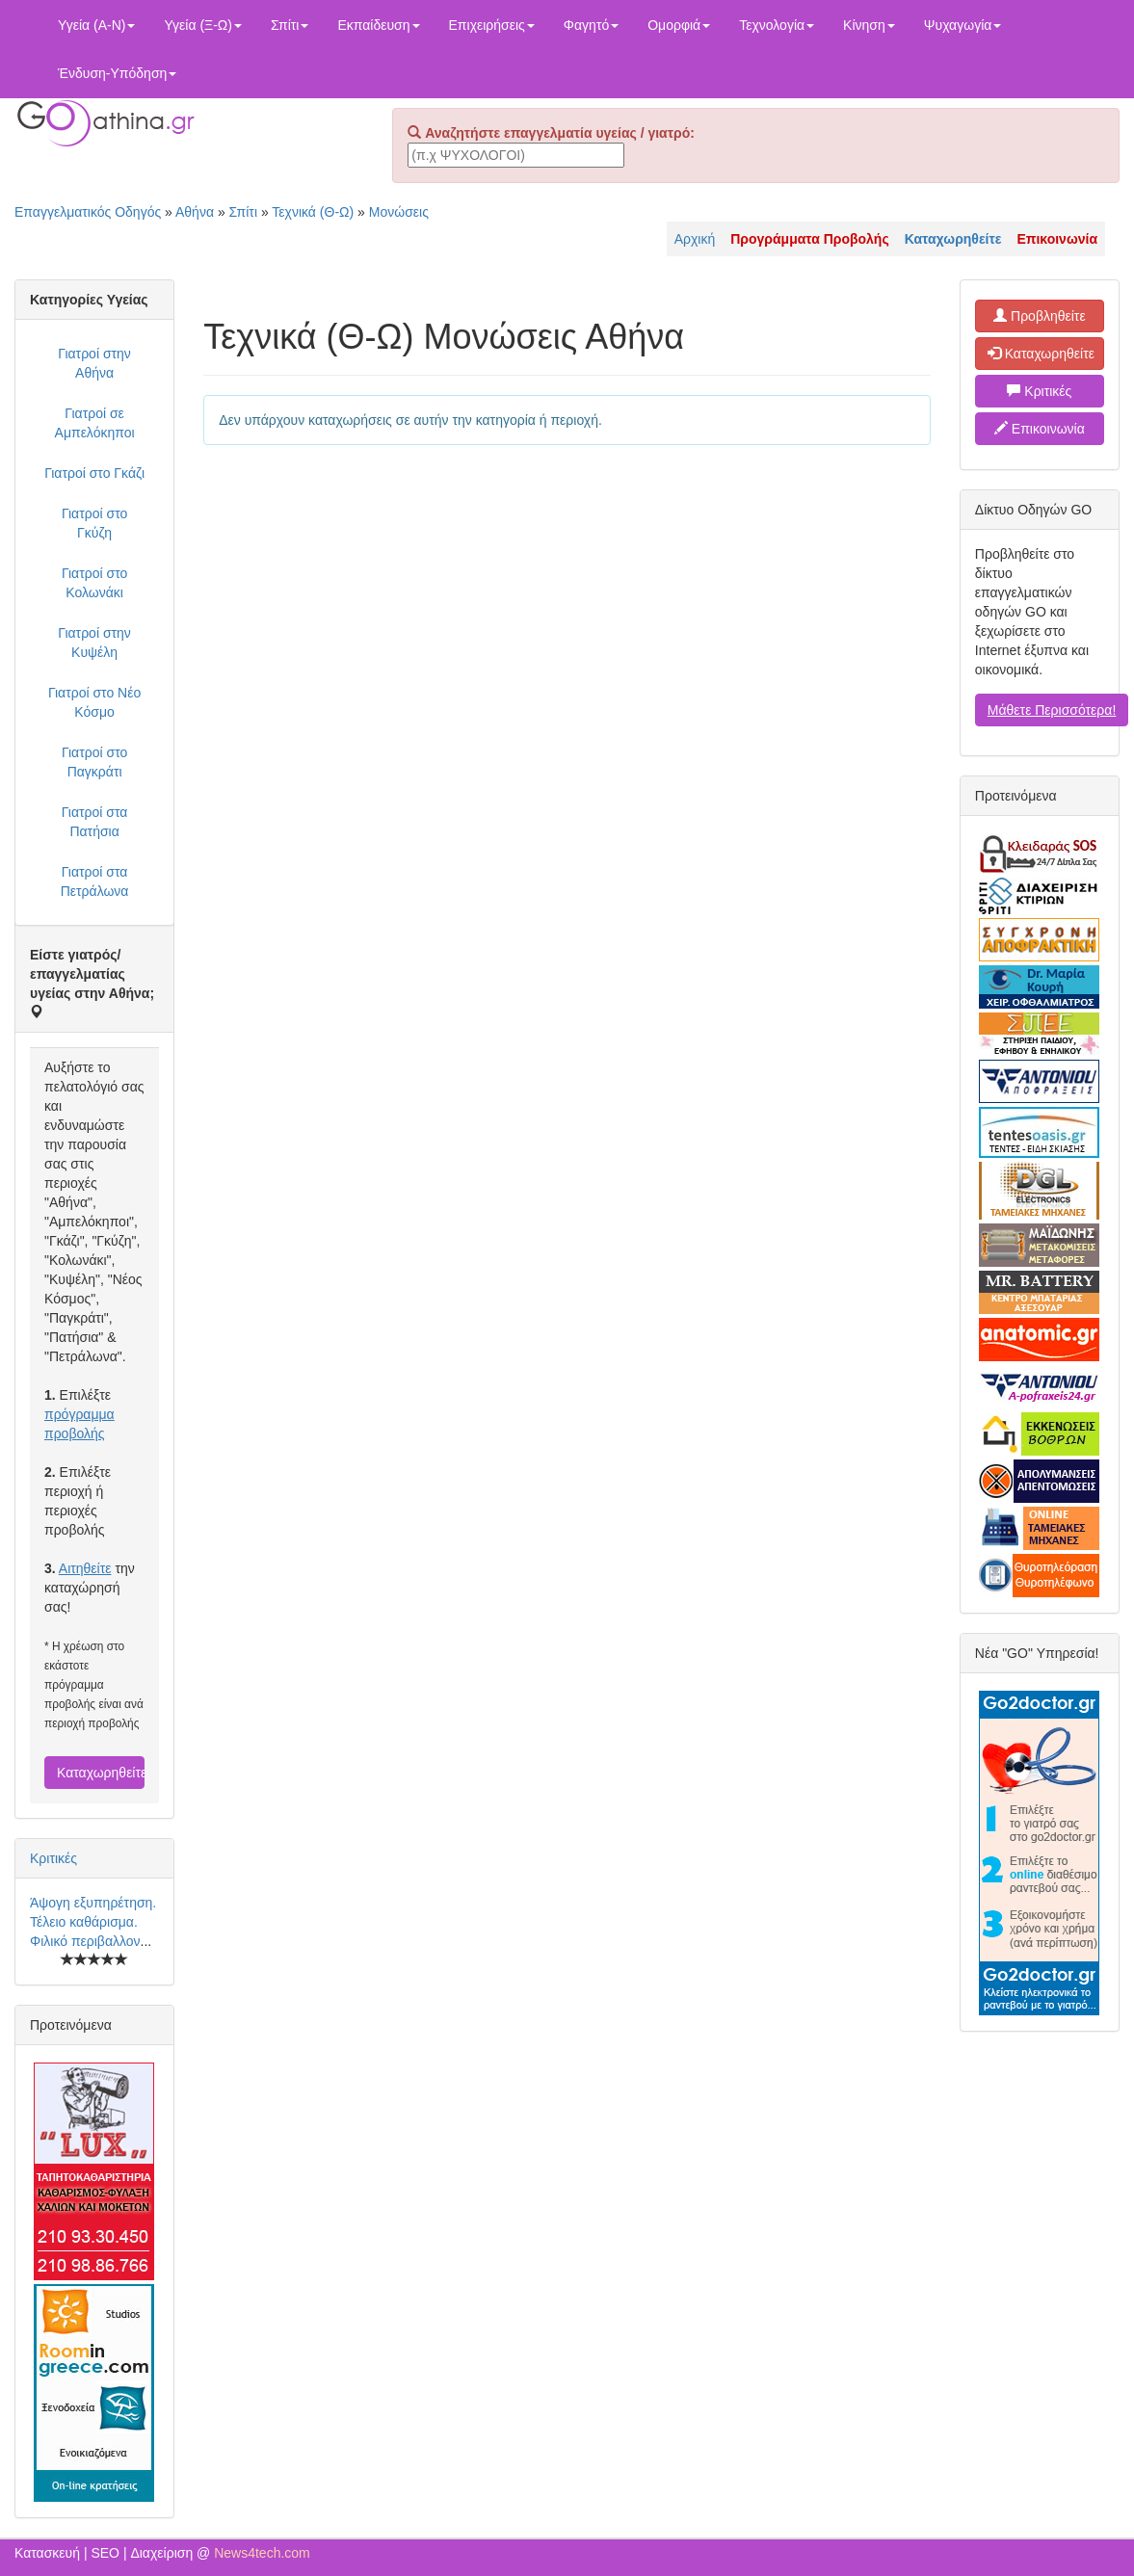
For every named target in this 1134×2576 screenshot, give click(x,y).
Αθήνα (194, 212)
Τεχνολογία (776, 25)
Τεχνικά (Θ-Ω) (313, 212)
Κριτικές (53, 1858)
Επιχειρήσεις (492, 25)
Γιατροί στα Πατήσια (95, 821)
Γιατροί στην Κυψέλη (94, 642)
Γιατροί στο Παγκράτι (94, 762)
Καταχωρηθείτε (101, 1772)
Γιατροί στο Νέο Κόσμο (94, 702)
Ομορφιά (678, 25)
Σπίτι (289, 25)
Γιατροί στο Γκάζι (94, 473)
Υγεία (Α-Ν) (96, 25)
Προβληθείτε (1039, 316)
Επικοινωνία (1039, 428)
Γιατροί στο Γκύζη (94, 523)
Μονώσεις (399, 212)
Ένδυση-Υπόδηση (117, 73)
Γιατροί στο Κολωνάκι (94, 582)
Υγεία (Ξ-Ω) (203, 25)
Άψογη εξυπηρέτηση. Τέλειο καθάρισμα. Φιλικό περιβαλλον (93, 1922)
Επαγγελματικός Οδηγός (87, 212)
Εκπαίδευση (378, 25)
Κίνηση (869, 25)
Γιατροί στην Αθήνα (94, 363)
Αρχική (695, 239)
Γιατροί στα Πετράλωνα (95, 881)
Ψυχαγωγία (963, 25)
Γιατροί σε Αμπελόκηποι (95, 423)
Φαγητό (591, 25)
